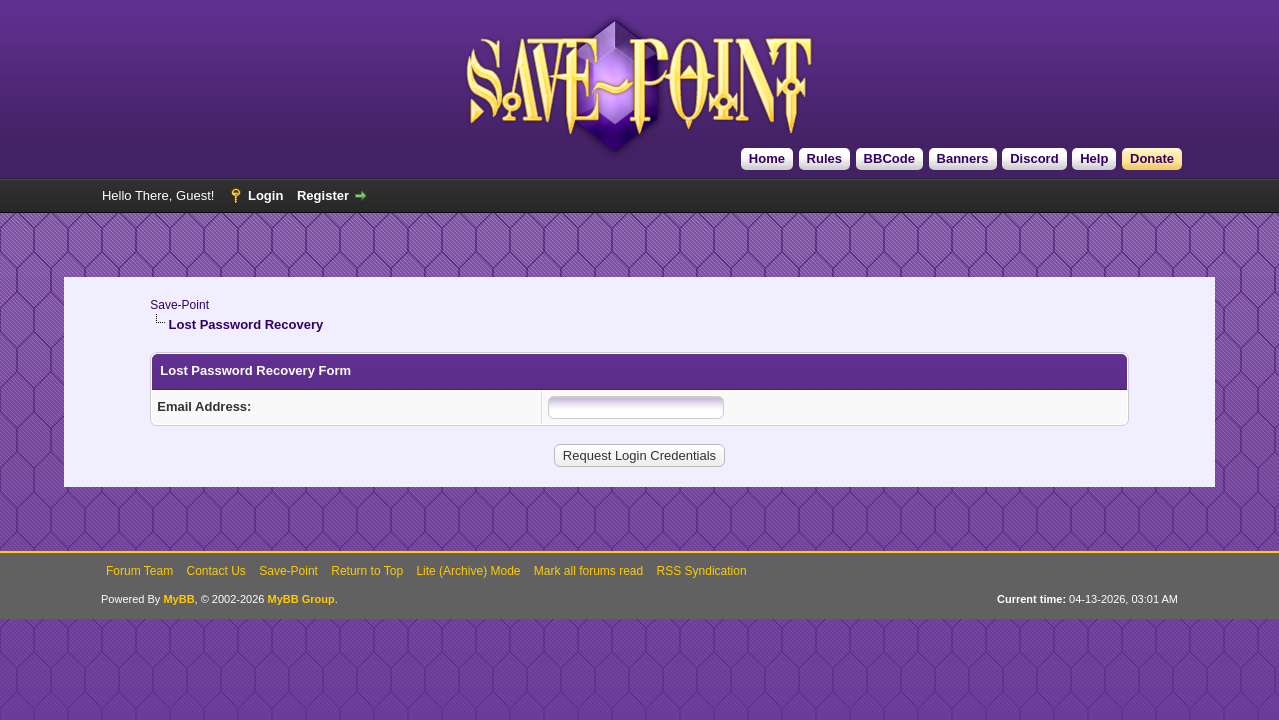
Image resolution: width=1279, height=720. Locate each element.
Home (767, 158)
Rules (824, 158)
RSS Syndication (702, 571)
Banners (963, 158)
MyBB (178, 599)
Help (1094, 158)
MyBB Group (301, 599)
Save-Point (179, 305)
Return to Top (367, 571)
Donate (1152, 158)
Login (265, 195)
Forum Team (139, 571)
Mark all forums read (588, 571)
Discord (1034, 158)
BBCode (889, 158)
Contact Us (216, 571)
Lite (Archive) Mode (468, 571)
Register (323, 195)
